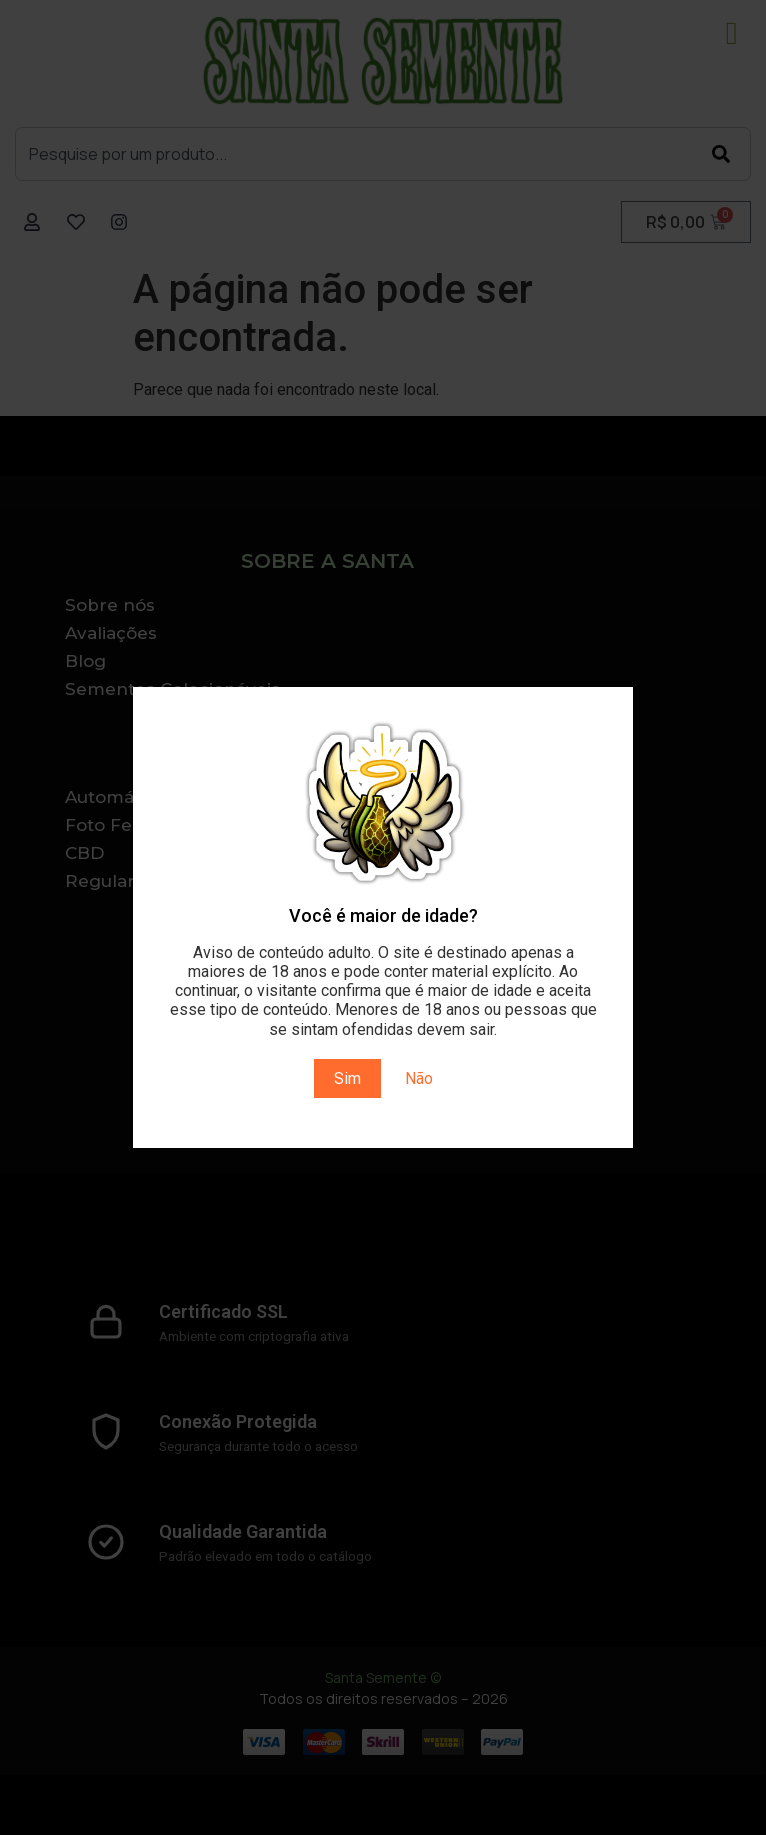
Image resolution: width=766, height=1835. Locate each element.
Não (419, 1078)
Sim (347, 1078)
